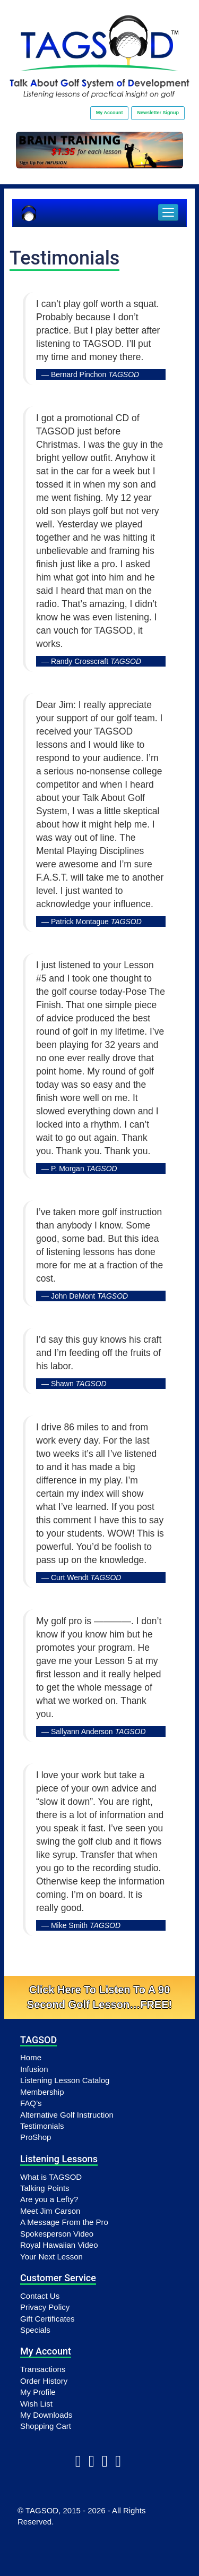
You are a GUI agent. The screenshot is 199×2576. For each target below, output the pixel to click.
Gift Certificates (47, 2318)
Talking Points (45, 2188)
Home (30, 2057)
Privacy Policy (45, 2306)
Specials (35, 2329)
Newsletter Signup (158, 112)
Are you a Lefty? (49, 2199)
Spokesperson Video (56, 2233)
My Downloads (46, 2414)
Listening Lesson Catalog (64, 2080)
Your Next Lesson (51, 2256)
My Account (109, 112)
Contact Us (39, 2295)
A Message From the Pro (64, 2222)
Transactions (42, 2369)
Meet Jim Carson (50, 2210)
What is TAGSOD (51, 2176)
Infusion (34, 2069)
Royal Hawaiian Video (59, 2244)
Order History (43, 2380)
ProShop (35, 2137)
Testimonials (42, 2125)
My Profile (38, 2391)
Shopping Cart (45, 2425)
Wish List (36, 2403)
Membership (42, 2091)
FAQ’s (31, 2103)
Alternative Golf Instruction (67, 2114)
